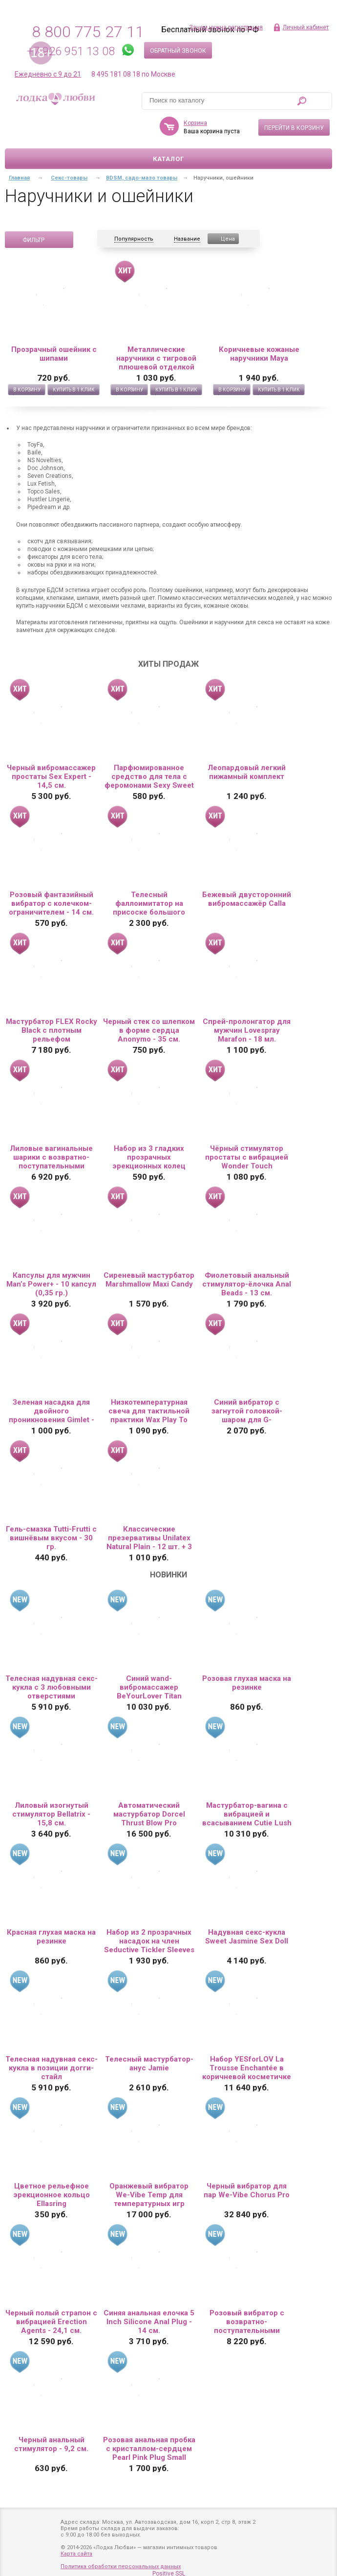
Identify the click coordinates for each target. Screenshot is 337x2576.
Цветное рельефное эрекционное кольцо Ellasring (51, 2195)
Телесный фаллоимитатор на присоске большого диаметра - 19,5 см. (149, 903)
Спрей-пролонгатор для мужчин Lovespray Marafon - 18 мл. (247, 1030)
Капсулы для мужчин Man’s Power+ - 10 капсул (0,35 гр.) (51, 1284)
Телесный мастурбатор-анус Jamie (149, 2063)
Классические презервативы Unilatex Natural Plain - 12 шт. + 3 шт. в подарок (149, 1538)
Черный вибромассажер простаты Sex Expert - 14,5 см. (51, 776)
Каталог (168, 159)
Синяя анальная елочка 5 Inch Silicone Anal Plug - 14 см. (149, 2322)
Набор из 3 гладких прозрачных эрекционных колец (149, 1157)
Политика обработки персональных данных (121, 2566)
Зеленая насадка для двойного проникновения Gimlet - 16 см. (51, 1411)
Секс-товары (69, 178)
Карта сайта (76, 2554)
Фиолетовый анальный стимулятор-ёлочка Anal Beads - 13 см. (246, 1284)
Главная (19, 178)
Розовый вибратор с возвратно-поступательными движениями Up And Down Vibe (247, 2322)
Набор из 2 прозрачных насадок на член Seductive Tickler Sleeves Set (149, 1941)
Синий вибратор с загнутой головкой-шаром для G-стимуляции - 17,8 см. (247, 1411)
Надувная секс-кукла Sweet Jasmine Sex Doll (246, 1936)
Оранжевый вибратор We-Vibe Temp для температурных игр (149, 2195)
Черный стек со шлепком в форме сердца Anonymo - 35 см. (149, 1030)
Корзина (195, 123)
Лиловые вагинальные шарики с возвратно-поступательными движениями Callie (51, 1157)
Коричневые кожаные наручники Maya (259, 354)
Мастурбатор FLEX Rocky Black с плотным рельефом (51, 1030)
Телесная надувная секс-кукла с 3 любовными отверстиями (51, 1687)
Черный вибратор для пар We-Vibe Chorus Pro (247, 2190)
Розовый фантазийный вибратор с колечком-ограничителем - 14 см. (51, 903)
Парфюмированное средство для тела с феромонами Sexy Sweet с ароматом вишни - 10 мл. (149, 776)
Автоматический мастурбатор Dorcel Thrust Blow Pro (149, 1814)
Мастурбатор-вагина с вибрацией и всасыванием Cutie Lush (247, 1814)
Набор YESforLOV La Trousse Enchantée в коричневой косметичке (246, 2068)
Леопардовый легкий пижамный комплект (247, 772)
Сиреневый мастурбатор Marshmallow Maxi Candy (149, 1279)
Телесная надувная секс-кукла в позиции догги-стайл (51, 2068)
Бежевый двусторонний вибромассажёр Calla (246, 899)
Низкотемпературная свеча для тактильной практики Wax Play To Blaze (149, 1411)
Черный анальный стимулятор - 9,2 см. (51, 2444)
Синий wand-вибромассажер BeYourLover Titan (149, 1687)
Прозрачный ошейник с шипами (54, 354)
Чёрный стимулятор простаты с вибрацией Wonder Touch (246, 1157)
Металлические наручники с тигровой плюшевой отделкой (156, 358)
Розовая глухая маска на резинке (246, 1683)
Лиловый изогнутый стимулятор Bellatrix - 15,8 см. (51, 1814)
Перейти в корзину (294, 127)
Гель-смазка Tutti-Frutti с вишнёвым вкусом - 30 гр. (51, 1538)
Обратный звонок (178, 50)
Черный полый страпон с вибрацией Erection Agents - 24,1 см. (51, 2322)
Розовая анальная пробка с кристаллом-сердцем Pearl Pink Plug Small (149, 2448)
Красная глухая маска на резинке (51, 1936)
